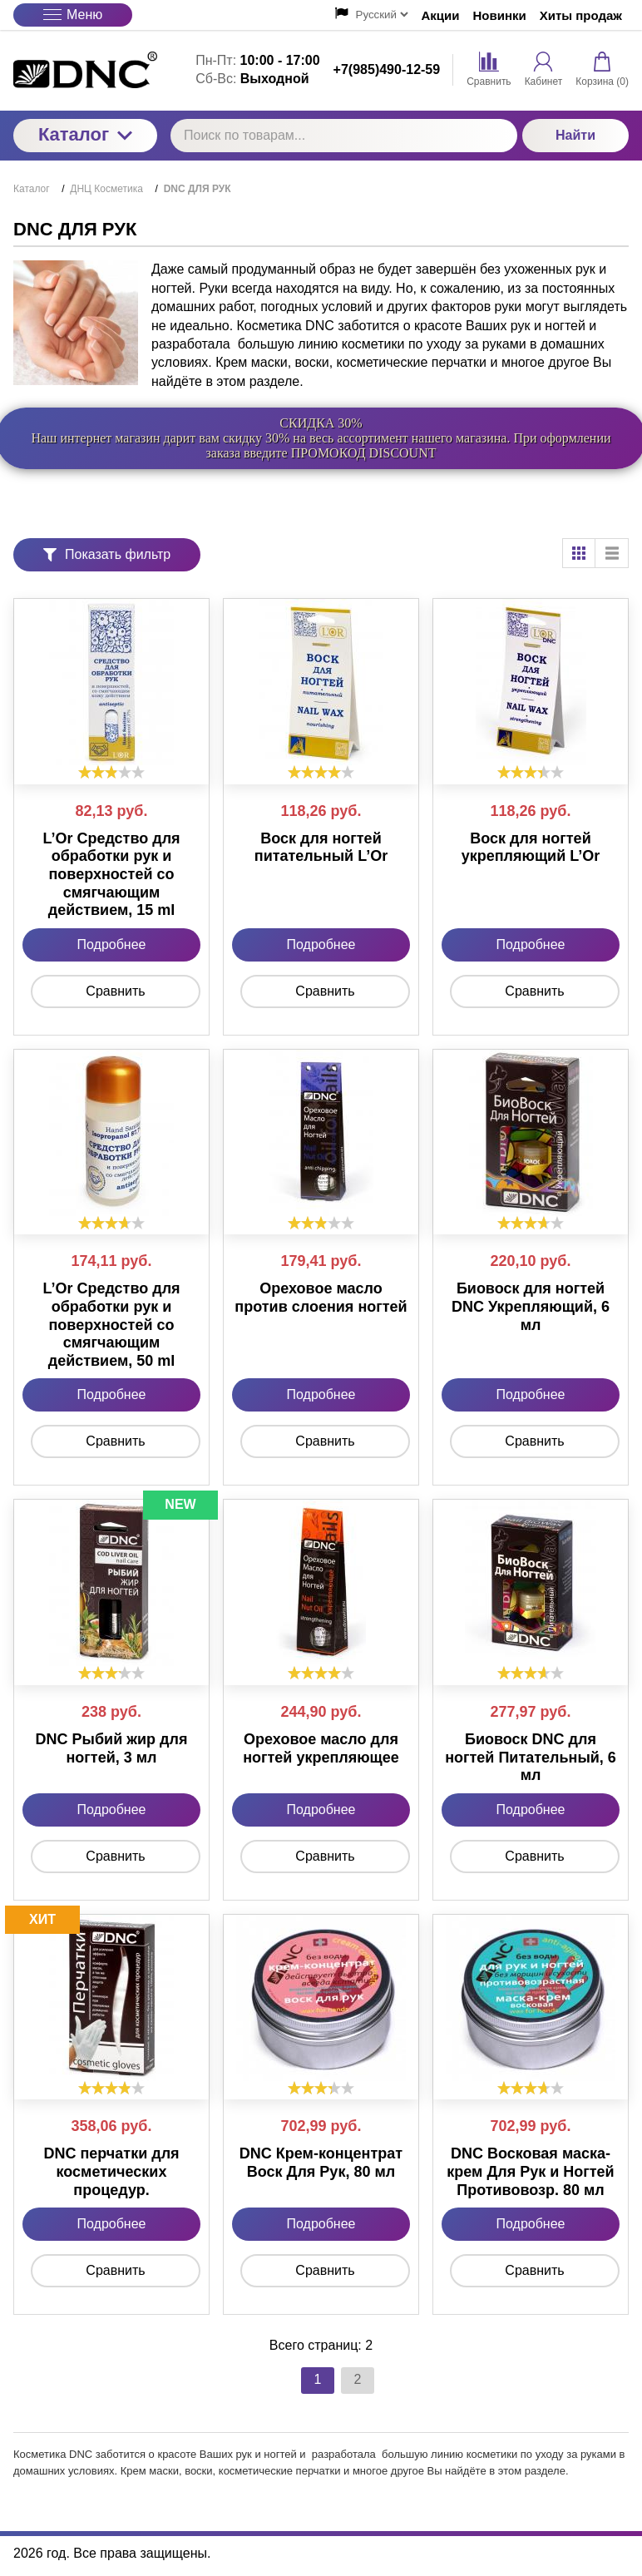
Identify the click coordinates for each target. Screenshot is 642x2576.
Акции (441, 15)
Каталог (85, 134)
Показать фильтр (106, 554)
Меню (72, 14)
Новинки (499, 15)
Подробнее (111, 944)
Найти (575, 135)
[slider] (111, 772)
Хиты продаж (581, 15)
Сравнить (115, 991)
